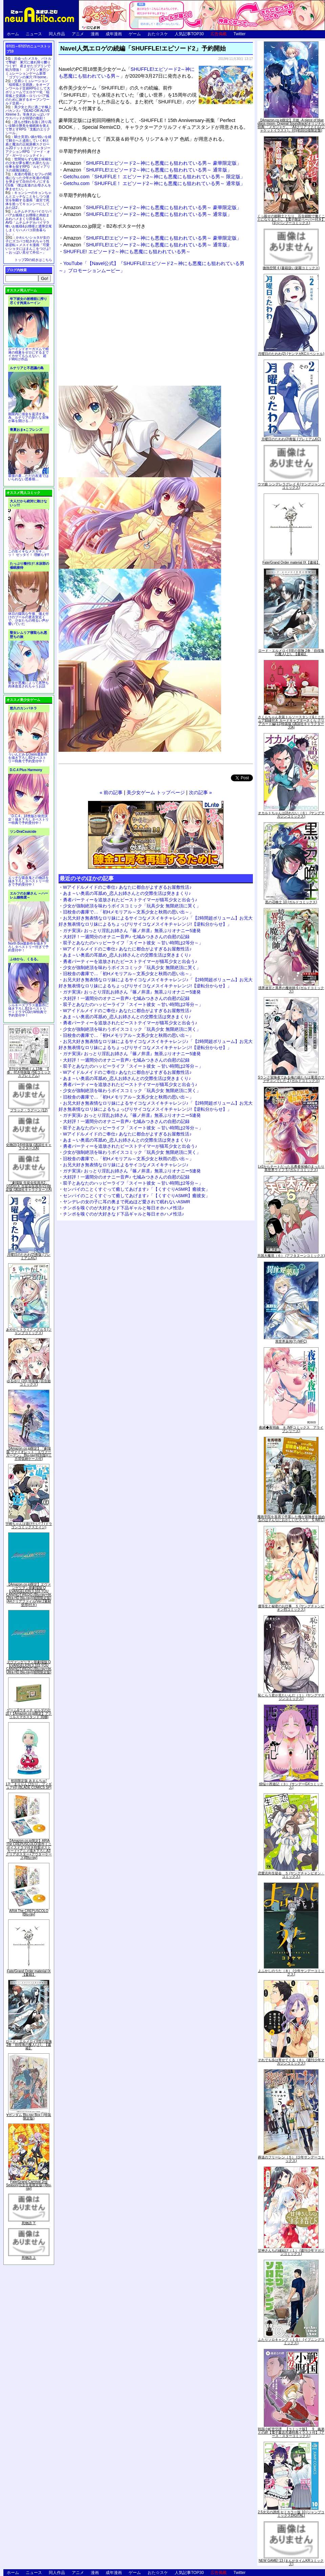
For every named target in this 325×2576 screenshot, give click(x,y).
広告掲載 (219, 34)
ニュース (34, 34)
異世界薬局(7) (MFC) (291, 1341)
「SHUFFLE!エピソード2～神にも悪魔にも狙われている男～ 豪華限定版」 (152, 163)
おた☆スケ (158, 34)
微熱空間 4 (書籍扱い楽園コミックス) (291, 268)
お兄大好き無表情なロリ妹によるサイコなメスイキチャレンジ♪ (126, 1164)
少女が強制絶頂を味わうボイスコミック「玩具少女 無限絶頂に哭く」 (132, 905)
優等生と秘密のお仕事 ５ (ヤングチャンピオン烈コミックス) (291, 1607)
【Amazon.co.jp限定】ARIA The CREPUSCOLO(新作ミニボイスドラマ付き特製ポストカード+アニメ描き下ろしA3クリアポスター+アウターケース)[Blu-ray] (29, 1849)
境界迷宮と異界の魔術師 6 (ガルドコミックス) (291, 989)
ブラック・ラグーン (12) (29, 1110)
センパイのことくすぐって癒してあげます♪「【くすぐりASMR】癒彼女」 (136, 1189)
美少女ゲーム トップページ (156, 792)
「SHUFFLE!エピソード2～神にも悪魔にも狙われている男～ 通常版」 (147, 170)
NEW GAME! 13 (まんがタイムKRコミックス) (291, 2562)
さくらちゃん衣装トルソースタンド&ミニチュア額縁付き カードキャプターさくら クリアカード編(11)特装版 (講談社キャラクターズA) (291, 722)
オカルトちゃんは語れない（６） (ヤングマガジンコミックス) (291, 814)
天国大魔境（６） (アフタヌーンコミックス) (291, 1255)
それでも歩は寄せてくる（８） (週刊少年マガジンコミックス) (291, 2061)
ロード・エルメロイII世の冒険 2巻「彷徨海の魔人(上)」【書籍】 (29, 2044)
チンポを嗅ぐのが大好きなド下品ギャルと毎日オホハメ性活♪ (123, 1207)
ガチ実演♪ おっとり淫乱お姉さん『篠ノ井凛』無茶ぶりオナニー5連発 (132, 930)
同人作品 (57, 34)
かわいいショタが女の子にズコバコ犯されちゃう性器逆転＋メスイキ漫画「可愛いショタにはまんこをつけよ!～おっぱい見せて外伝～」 (27, 245)
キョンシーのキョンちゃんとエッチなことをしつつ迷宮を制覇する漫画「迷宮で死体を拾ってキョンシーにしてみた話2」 (28, 200)
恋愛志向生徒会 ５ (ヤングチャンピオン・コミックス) (291, 1874)
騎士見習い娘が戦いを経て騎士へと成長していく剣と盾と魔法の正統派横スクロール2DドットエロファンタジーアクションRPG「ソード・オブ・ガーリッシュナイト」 (28, 146)
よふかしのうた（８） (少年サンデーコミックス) (291, 1972)
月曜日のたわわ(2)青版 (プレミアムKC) (28, 1256)
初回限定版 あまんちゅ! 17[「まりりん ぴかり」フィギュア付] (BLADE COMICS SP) (29, 1784)
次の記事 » (200, 792)
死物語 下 (29, 2223)
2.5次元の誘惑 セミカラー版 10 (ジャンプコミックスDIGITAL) (291, 2513)
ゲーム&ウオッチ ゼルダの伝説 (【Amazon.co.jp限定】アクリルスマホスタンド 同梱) (29, 1713)
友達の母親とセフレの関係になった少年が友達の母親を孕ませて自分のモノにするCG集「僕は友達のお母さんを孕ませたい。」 (28, 181)
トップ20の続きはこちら (33, 260)
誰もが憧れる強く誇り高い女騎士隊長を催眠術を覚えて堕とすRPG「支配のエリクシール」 (28, 127)
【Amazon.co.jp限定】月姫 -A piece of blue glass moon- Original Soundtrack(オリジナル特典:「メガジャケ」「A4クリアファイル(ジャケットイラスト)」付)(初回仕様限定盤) (291, 125)
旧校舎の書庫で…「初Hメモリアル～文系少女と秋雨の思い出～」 (128, 911)
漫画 (95, 34)
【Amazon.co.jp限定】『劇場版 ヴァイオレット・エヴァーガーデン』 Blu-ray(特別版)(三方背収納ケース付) (28, 1454)
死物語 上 (29, 2257)
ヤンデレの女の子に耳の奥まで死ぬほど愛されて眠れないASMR (126, 1201)
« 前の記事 (111, 792)
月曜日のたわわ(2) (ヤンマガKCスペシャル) (291, 354)
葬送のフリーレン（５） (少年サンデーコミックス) (291, 2158)
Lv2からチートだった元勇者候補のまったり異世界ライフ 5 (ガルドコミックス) (291, 1168)
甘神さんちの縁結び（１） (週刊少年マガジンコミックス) (291, 2252)
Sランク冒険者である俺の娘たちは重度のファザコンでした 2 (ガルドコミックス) (291, 1079)
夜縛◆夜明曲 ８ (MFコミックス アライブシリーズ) (291, 1429)
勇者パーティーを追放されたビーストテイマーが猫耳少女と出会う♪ (130, 899)
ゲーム (135, 34)
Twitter (239, 34)
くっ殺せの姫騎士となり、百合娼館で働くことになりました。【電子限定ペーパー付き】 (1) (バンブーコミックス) (291, 219)
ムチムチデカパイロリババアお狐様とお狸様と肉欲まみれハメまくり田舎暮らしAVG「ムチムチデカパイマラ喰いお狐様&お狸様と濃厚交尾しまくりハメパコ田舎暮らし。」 (28, 222)
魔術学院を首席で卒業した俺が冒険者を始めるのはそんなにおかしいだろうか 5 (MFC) (291, 1518)
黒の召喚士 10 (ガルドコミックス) (291, 902)
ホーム (13, 34)
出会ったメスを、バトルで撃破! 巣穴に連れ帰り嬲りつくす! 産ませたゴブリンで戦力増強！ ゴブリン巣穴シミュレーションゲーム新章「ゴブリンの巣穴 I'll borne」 (28, 68)
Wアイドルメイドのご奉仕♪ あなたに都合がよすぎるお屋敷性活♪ (127, 887)
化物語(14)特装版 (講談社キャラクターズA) (28, 1146)
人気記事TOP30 (189, 34)
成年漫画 (114, 34)
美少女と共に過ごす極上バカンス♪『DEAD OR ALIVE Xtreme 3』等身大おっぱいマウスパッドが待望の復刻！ (28, 112)
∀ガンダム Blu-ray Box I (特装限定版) (28, 2116)
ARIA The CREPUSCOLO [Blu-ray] (28, 1912)
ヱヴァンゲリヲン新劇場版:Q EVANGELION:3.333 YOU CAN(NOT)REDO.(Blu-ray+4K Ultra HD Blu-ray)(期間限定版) (28, 1667)
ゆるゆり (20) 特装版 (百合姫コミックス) (28, 1382)
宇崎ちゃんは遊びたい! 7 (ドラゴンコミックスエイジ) (28, 1525)
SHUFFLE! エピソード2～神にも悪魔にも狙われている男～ (127, 251)
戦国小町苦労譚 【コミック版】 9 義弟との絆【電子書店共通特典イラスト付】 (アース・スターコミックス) (291, 2432)
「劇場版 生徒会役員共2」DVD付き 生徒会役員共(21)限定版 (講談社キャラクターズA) (29, 1186)
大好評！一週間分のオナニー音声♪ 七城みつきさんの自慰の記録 (126, 936)
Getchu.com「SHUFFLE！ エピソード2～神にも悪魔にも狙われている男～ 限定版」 (154, 176)
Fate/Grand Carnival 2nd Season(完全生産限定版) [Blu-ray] (28, 2185)
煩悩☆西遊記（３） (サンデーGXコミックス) (291, 1785)
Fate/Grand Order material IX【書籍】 (29, 1972)
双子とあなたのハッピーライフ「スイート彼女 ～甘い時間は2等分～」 (133, 942)
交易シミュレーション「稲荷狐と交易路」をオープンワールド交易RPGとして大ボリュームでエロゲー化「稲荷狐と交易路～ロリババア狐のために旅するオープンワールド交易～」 (27, 92)
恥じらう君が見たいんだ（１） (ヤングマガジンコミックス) (291, 1696)
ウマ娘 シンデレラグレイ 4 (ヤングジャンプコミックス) (291, 485)
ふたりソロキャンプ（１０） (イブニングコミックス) (291, 2341)
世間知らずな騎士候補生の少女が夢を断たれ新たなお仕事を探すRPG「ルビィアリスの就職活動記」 (28, 164)
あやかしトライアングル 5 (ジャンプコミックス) (28, 1331)
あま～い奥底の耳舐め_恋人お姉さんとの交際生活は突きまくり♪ (127, 893)
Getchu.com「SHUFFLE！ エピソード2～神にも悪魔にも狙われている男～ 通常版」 (154, 183)
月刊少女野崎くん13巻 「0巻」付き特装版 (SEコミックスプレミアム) (28, 1072)
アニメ (78, 34)
